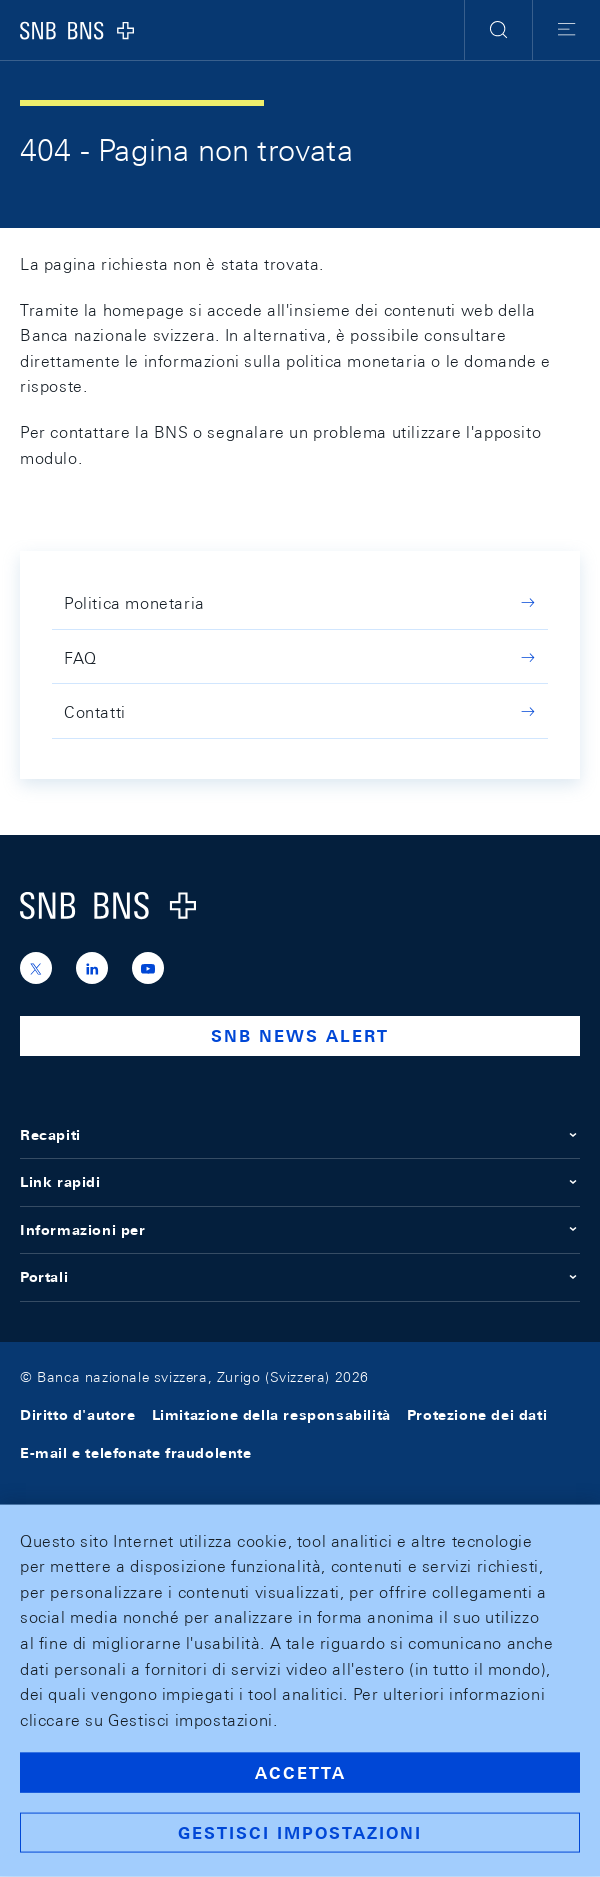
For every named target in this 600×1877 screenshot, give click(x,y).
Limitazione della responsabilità (271, 1415)
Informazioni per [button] (300, 1230)
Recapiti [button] (300, 1135)
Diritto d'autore (78, 1415)
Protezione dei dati (477, 1415)
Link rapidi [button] (300, 1182)
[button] (498, 30)
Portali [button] (300, 1277)
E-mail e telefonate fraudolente (136, 1453)
